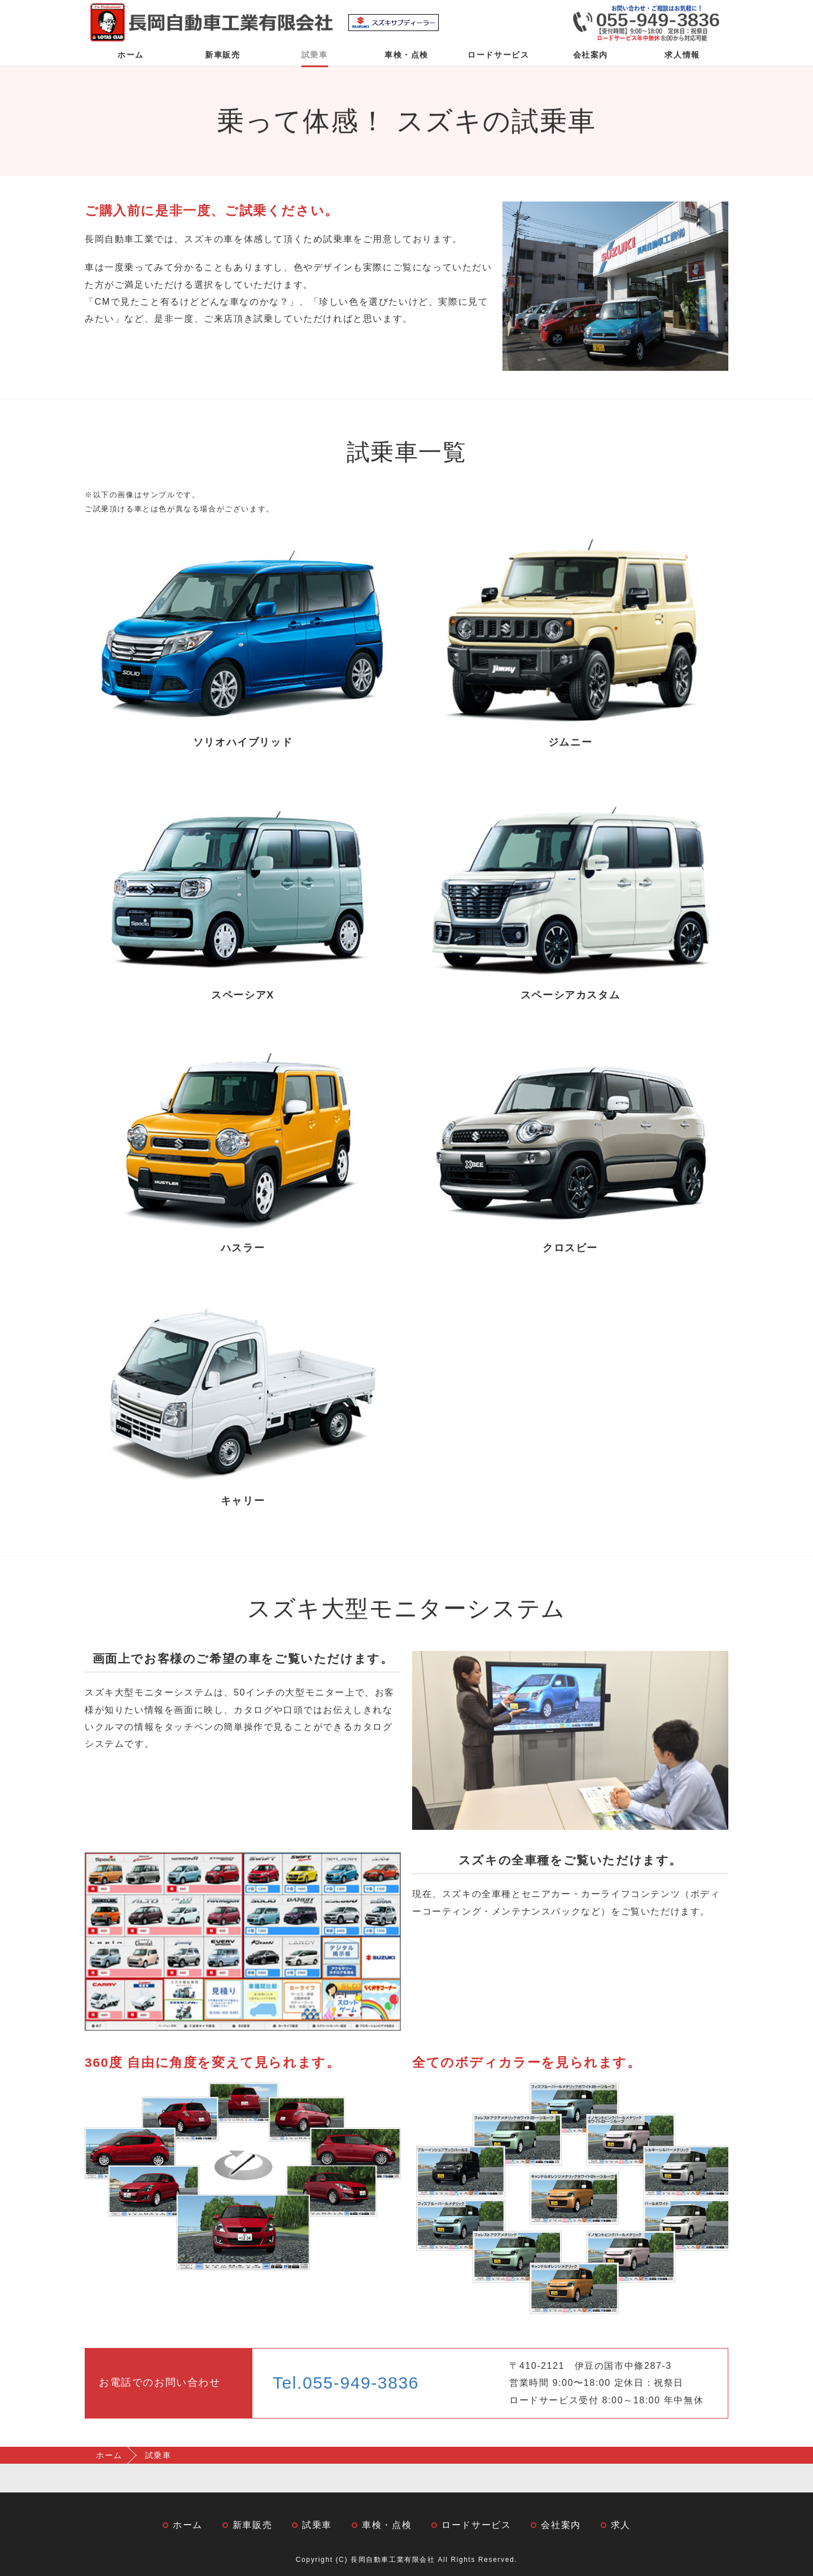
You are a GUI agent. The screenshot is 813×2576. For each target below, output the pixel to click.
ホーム (130, 54)
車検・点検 (406, 54)
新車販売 (222, 54)
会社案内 (590, 54)
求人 (621, 2525)
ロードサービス (498, 54)
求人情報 (682, 54)
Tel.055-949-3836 (346, 2382)
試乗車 (314, 54)
